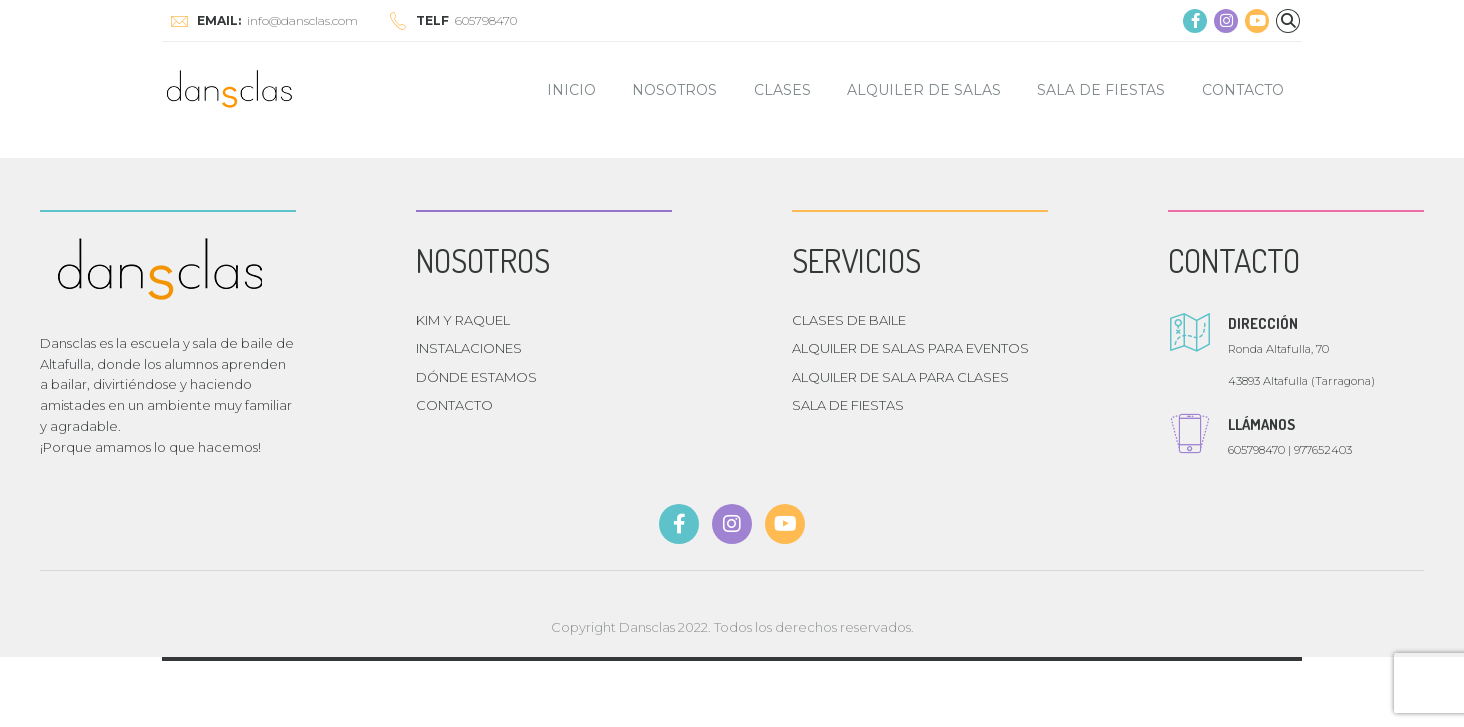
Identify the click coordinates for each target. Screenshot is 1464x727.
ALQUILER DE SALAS (924, 90)
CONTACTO (1243, 90)
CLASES (782, 90)
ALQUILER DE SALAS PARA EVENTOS (910, 348)
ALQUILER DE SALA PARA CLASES (900, 377)
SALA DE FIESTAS (1101, 90)
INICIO (571, 90)
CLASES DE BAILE (849, 320)
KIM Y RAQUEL (463, 320)
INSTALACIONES (469, 348)
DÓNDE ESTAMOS (476, 377)
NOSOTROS (674, 90)
